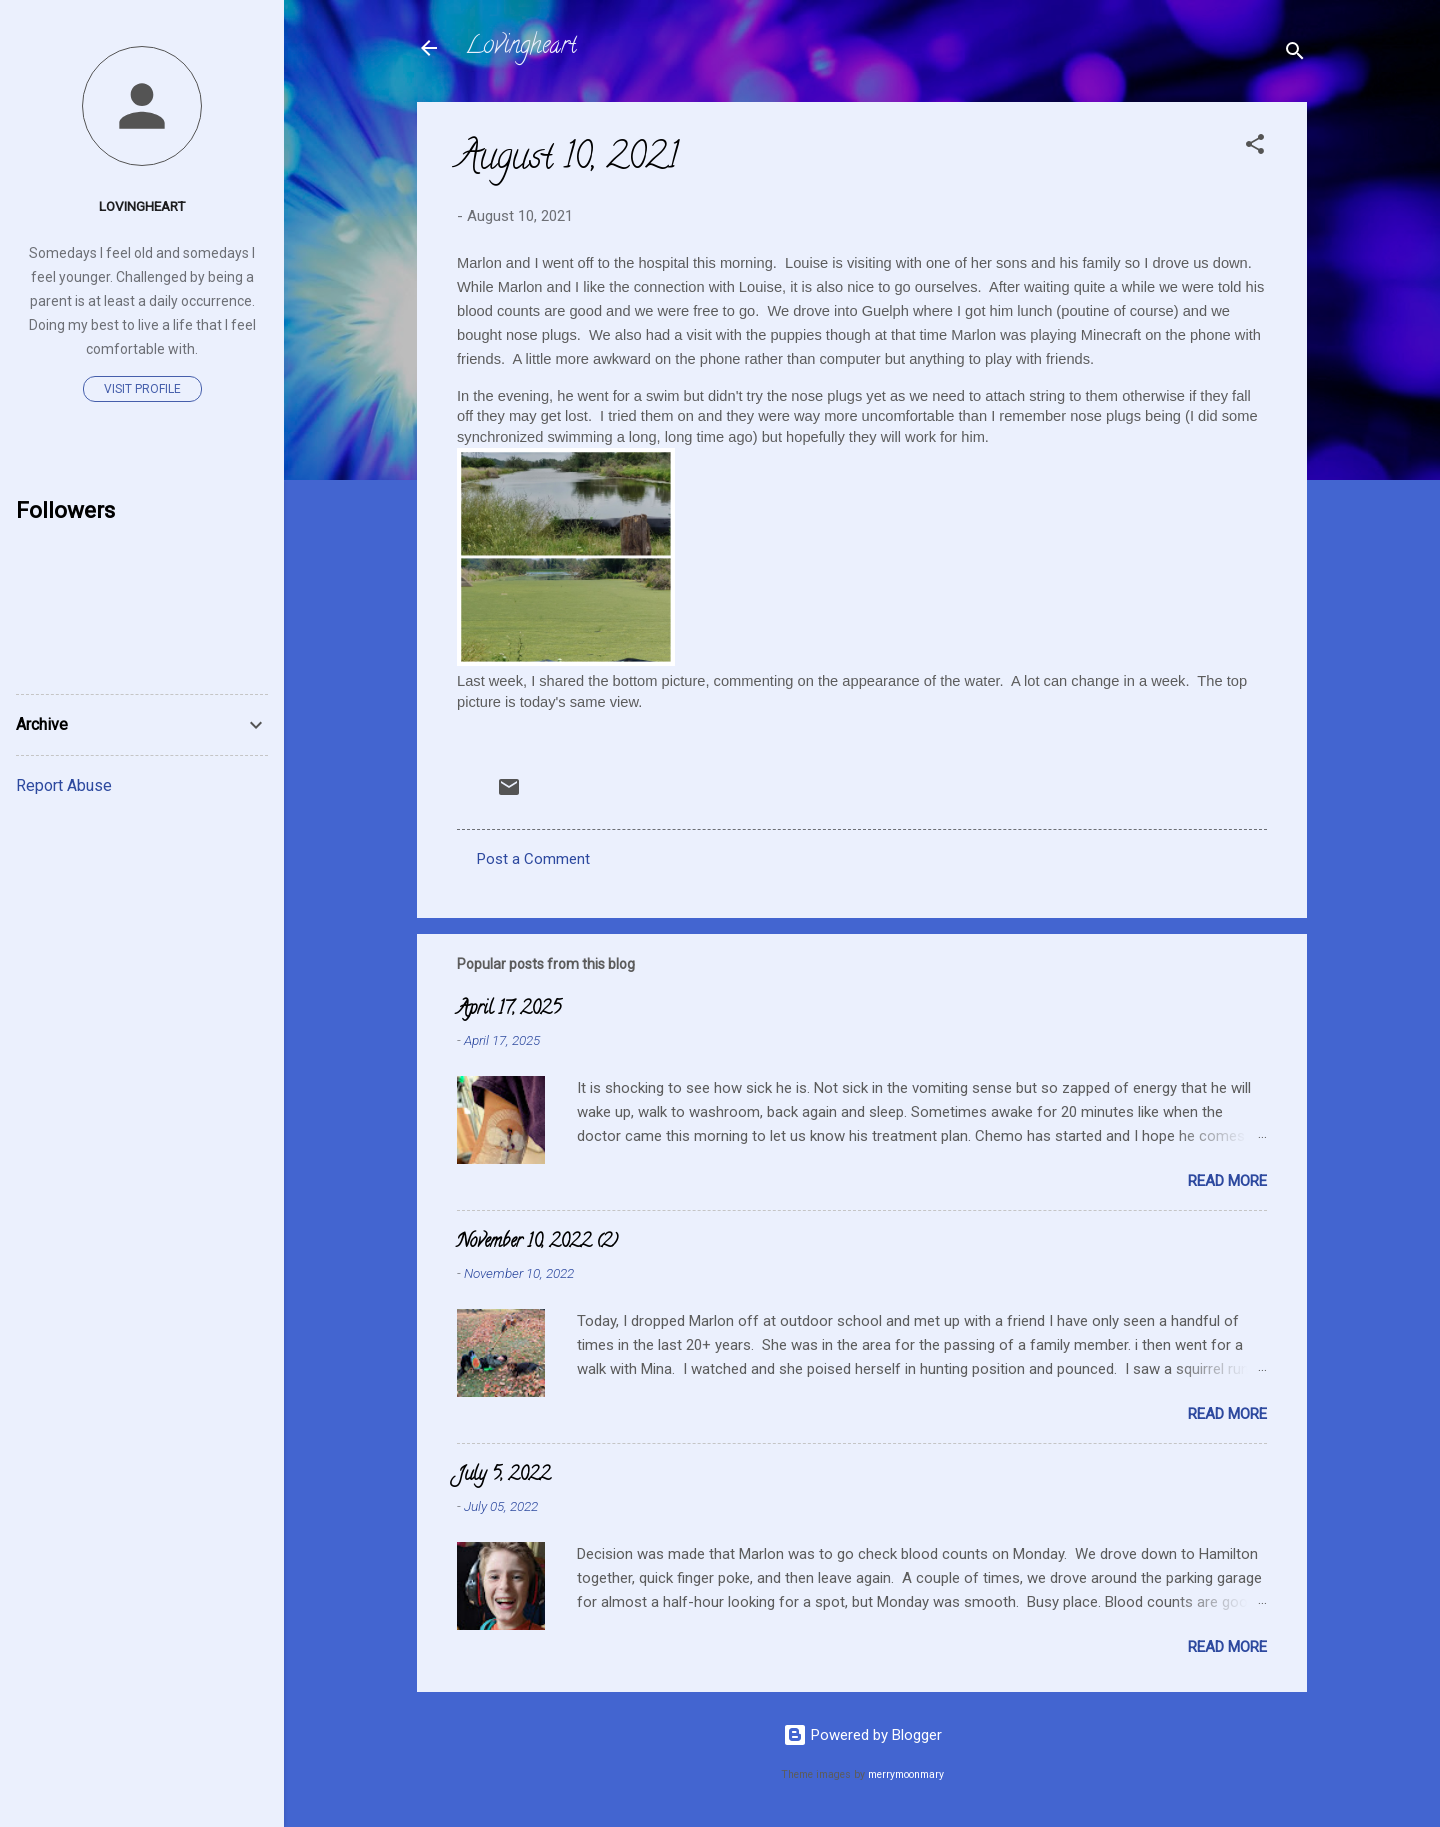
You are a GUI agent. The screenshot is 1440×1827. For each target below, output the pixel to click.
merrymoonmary (906, 1774)
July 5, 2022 (503, 1476)
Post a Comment (533, 859)
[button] (1255, 147)
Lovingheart (521, 47)
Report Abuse (64, 785)
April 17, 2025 (509, 1010)
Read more (1227, 1181)
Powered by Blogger (862, 1735)
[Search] (1295, 54)
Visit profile (142, 389)
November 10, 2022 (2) (537, 1243)
